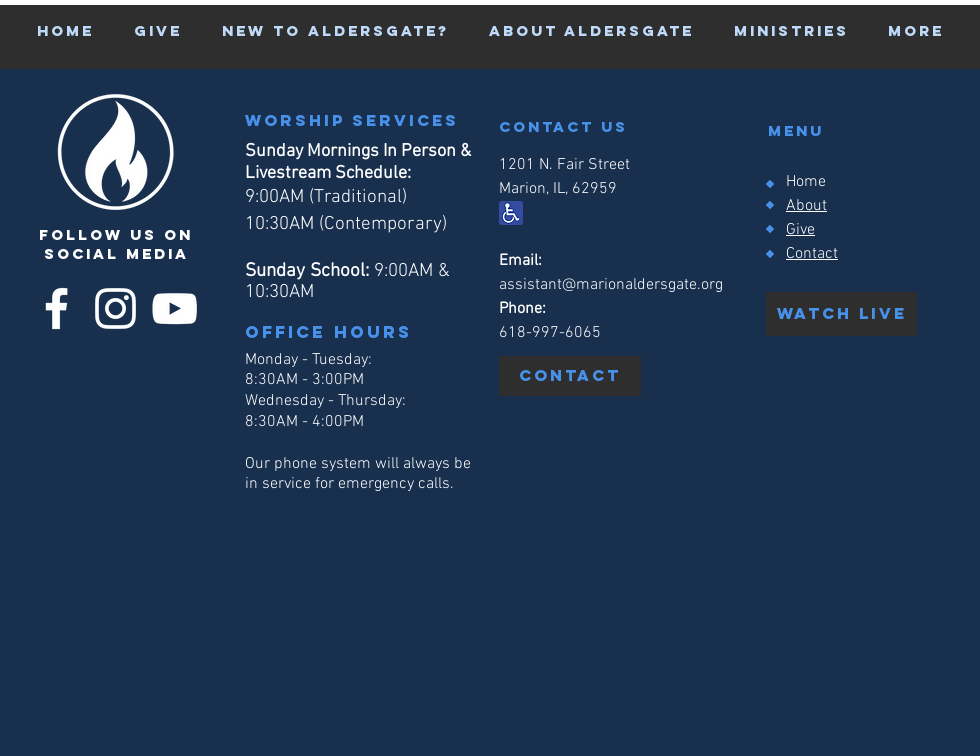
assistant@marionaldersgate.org (611, 285)
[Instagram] (115, 308)
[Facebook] (56, 308)
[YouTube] (174, 308)
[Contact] (570, 376)
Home (806, 182)
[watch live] (841, 314)
